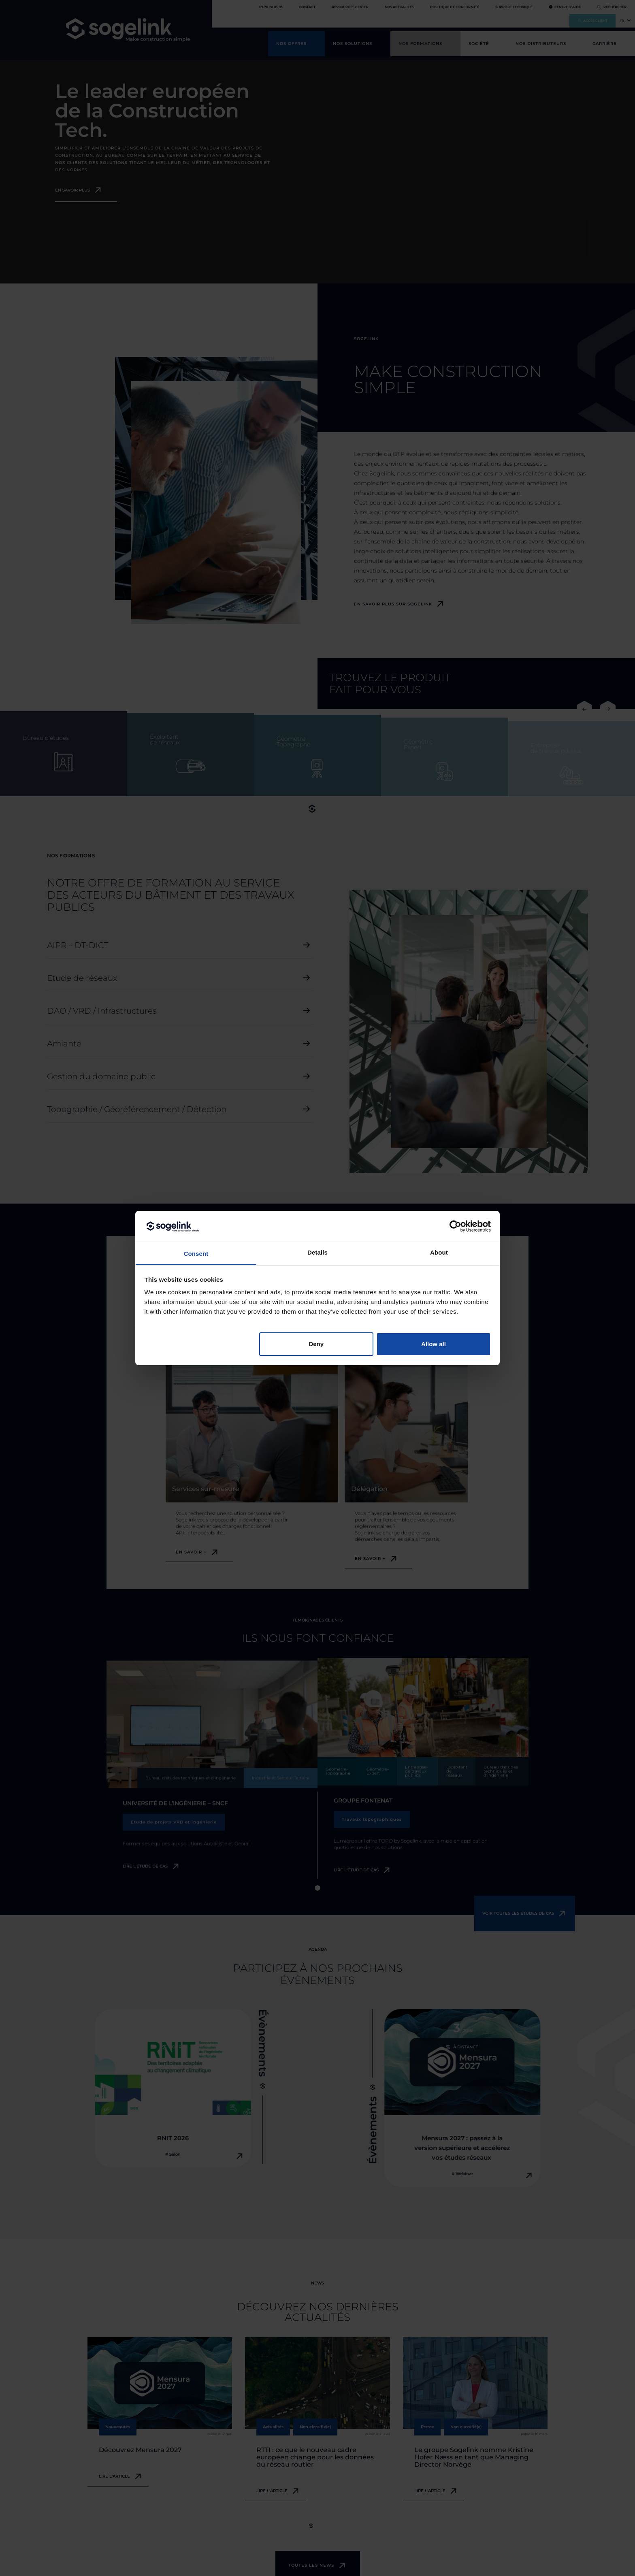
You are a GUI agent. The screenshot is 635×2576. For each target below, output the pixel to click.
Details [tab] (317, 1252)
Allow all (433, 1343)
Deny (316, 1343)
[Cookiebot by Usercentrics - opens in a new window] (455, 1226)
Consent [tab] (196, 1253)
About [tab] (439, 1252)
